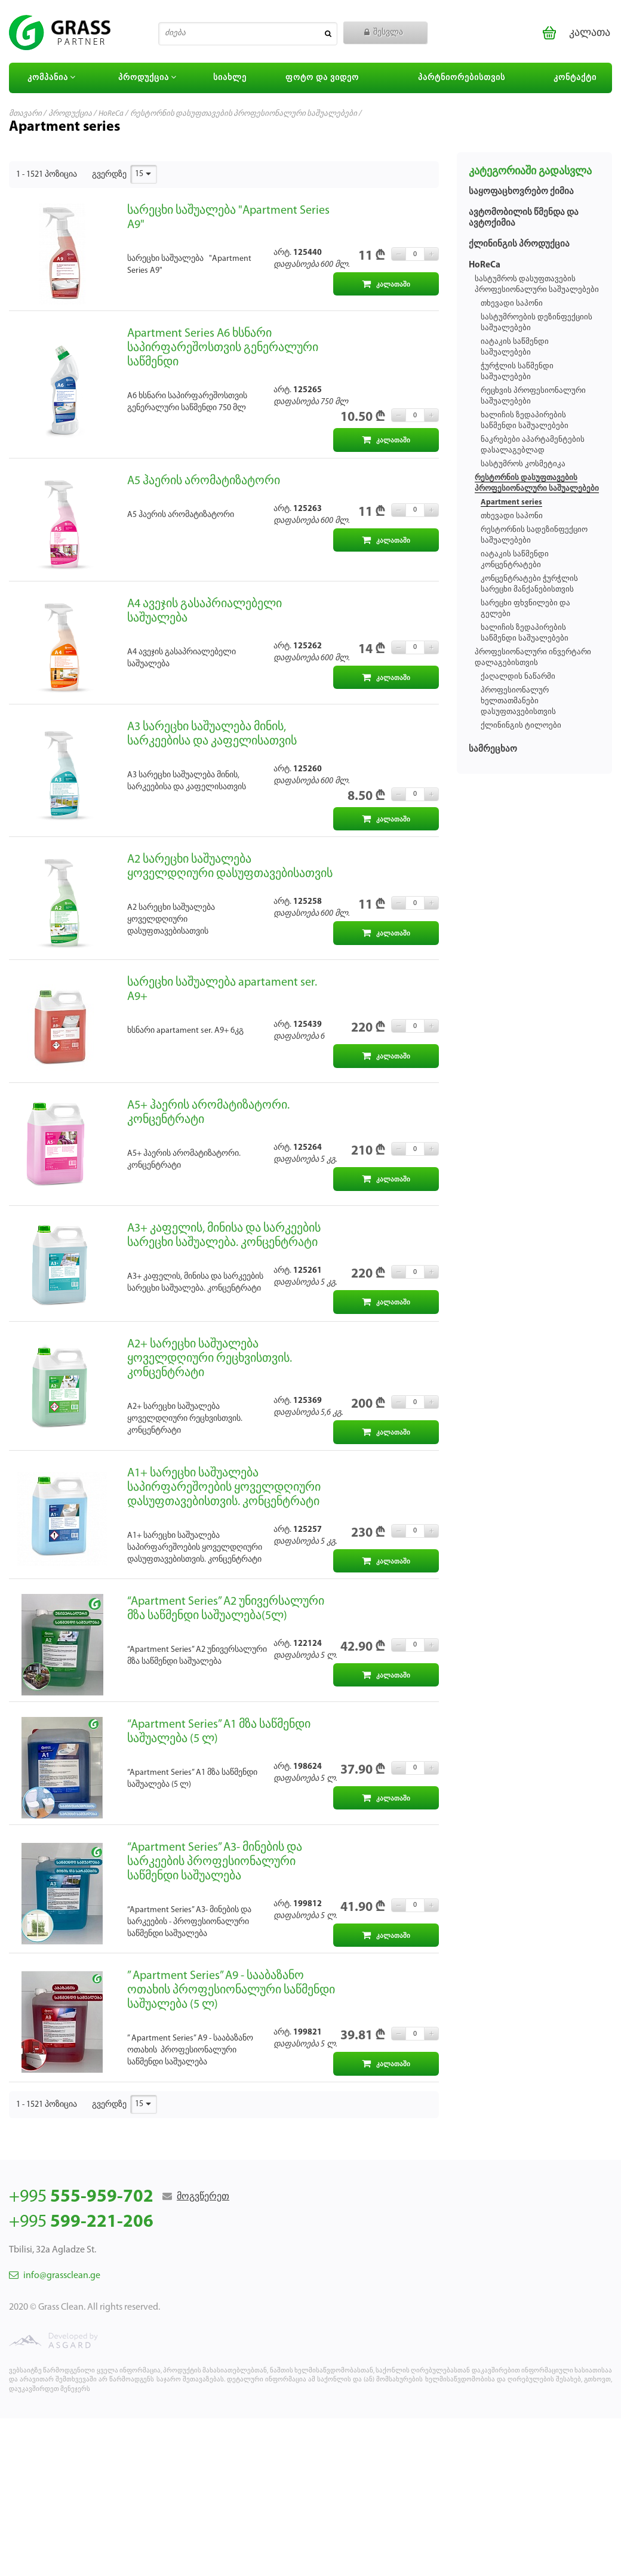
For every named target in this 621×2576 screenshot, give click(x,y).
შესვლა (383, 32)
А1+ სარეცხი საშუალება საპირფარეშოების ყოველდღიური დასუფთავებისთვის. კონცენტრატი (224, 1487)
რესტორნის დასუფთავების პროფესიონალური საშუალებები (243, 114)
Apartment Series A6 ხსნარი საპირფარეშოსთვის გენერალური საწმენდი (222, 348)
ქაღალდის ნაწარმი (518, 677)
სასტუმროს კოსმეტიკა (523, 464)
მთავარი (25, 114)
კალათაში (386, 284)
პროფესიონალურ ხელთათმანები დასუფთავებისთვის (518, 701)
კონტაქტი (575, 77)
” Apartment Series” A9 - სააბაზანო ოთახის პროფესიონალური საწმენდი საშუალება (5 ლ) (231, 1990)
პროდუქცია (149, 77)
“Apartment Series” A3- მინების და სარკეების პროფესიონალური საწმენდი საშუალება (214, 1862)
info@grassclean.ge (54, 2275)
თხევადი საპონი (512, 303)
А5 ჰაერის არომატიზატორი (203, 481)
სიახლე (230, 77)
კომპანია (53, 77)
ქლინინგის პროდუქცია (519, 244)
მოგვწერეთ (203, 2197)
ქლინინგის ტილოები (521, 726)
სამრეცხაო (493, 749)
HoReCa (111, 114)
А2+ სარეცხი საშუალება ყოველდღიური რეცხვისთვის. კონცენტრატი (209, 1358)
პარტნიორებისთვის (461, 77)
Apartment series (511, 502)
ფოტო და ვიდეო (322, 77)
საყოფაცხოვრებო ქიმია (521, 191)
